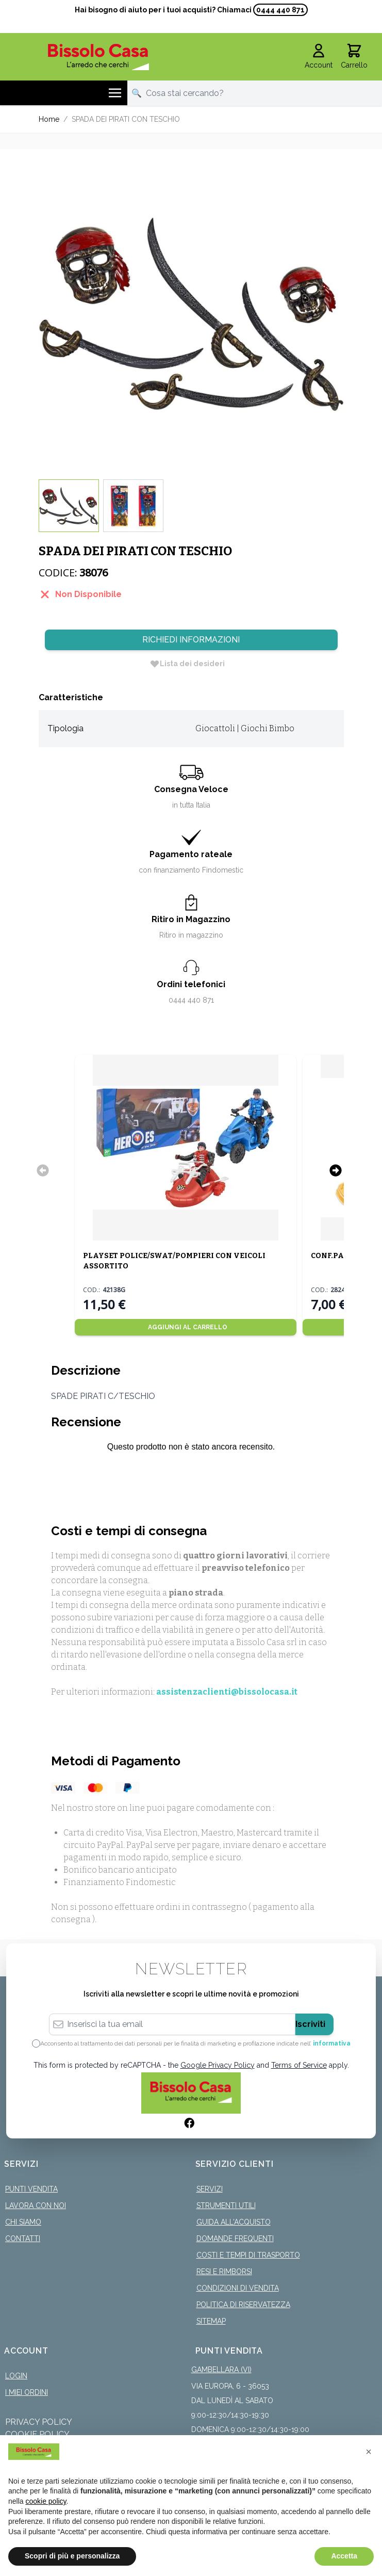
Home (49, 119)
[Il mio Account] (319, 56)
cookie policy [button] (45, 2501)
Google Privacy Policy (217, 2065)
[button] (368, 2451)
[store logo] (98, 57)
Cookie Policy (37, 2434)
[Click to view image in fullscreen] (191, 314)
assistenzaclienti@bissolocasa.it (226, 1692)
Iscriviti (310, 2024)
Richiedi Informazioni (191, 640)
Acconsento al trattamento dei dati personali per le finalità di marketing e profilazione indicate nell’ (195, 2043)
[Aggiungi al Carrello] (185, 1327)
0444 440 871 (280, 10)
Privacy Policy (38, 2422)
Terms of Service (299, 2065)
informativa (332, 2043)
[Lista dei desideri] (187, 663)
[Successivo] (335, 1170)
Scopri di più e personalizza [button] (72, 2556)
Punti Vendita (31, 2189)
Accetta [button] (344, 2556)
